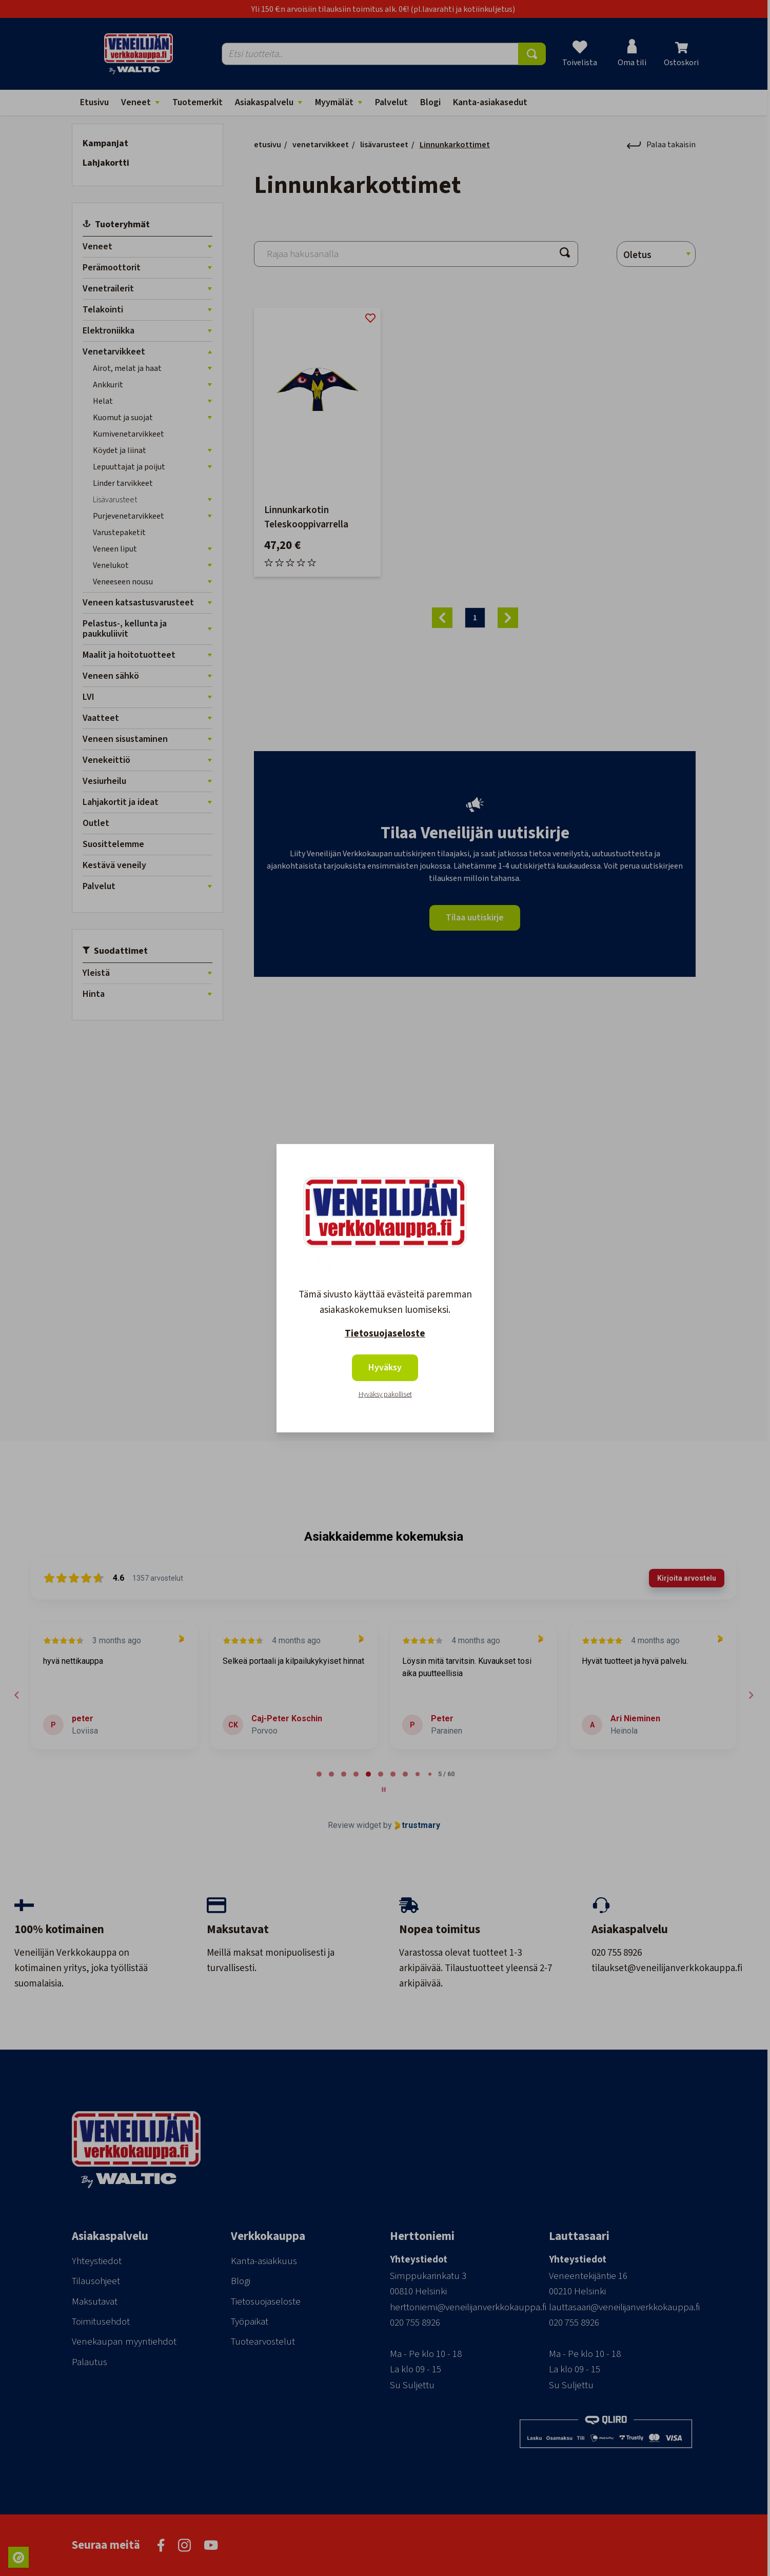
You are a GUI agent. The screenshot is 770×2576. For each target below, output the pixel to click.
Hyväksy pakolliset (385, 1394)
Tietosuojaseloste (385, 1334)
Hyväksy (385, 1367)
